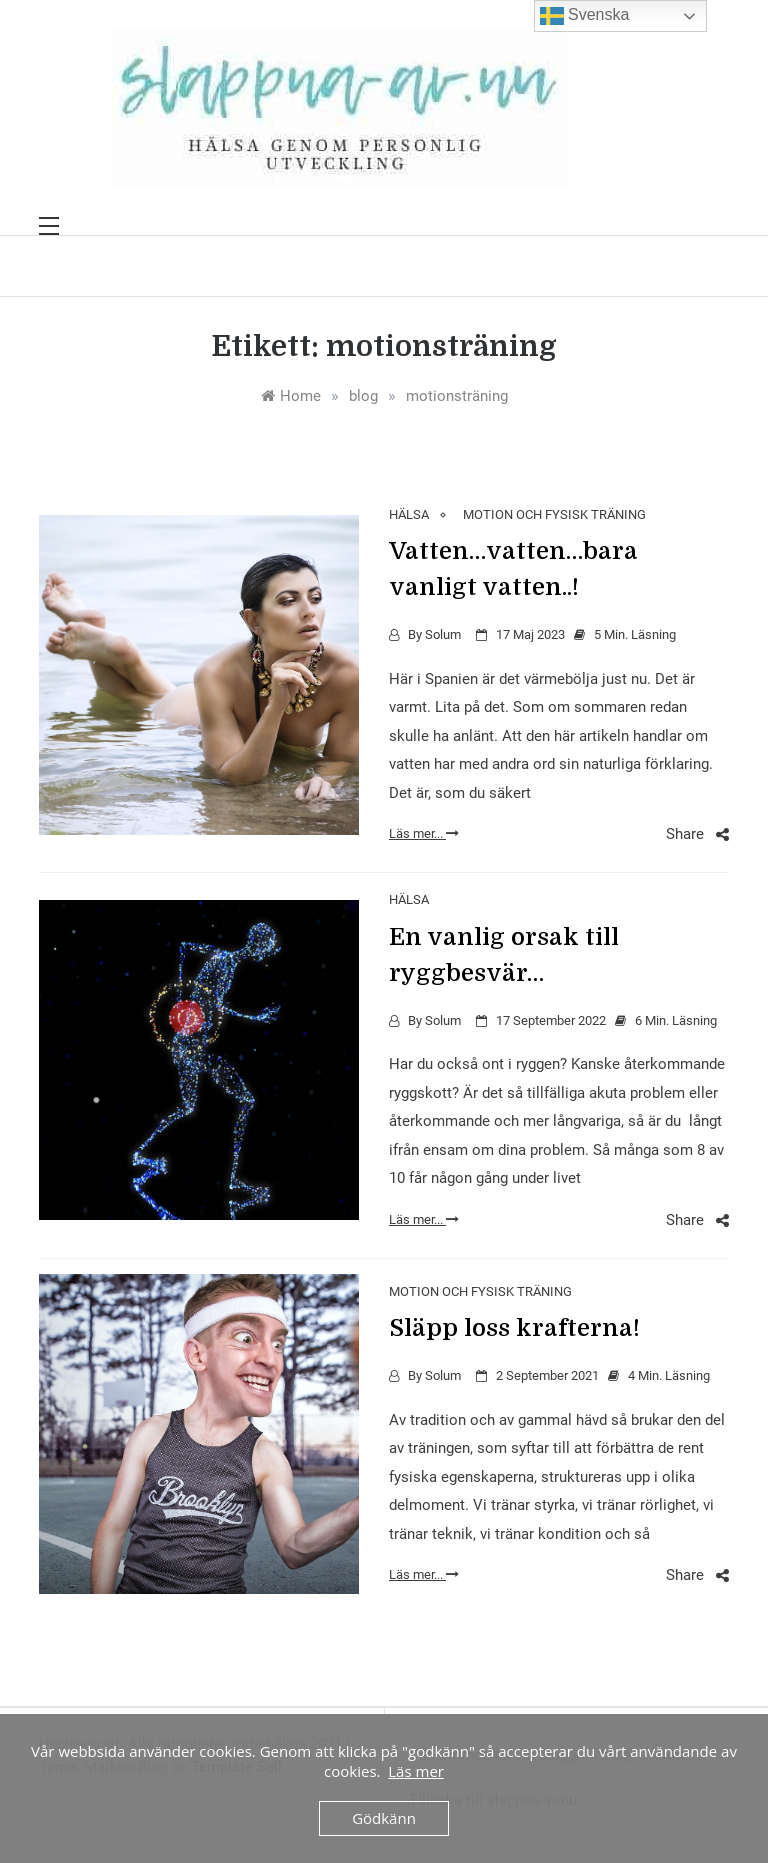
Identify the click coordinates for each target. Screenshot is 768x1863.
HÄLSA (409, 514)
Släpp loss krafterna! (514, 1328)
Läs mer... (424, 833)
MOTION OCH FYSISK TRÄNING (554, 514)
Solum (443, 634)
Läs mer (416, 1771)
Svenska (585, 16)
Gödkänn (384, 1818)
